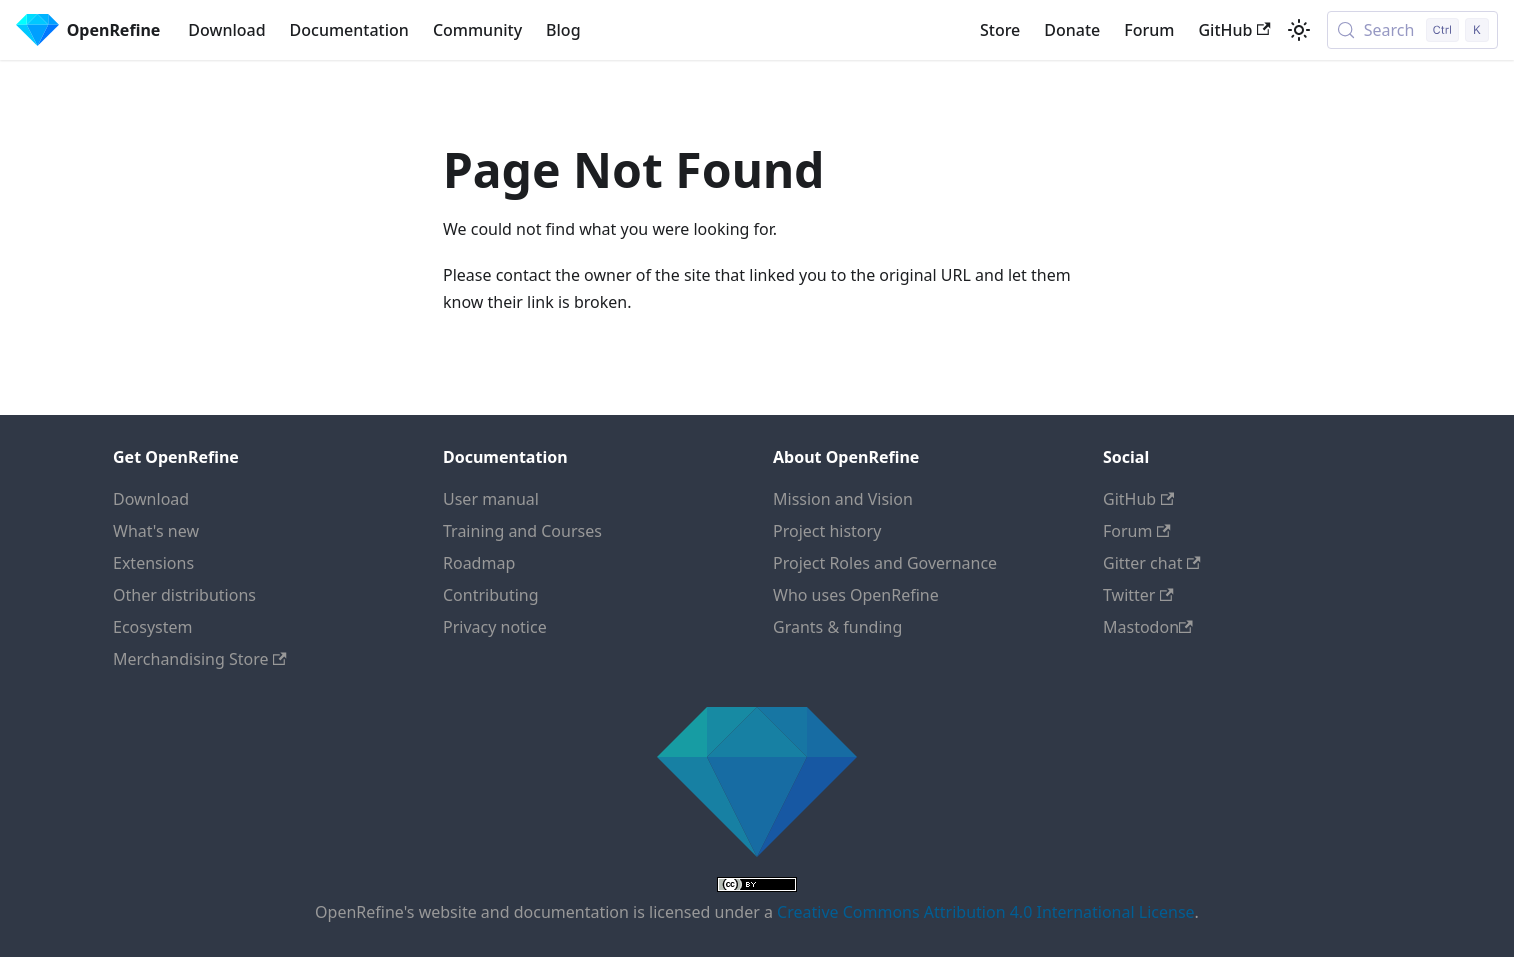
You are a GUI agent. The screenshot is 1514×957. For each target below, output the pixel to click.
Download (226, 30)
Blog (563, 30)
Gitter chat (1152, 563)
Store (1000, 30)
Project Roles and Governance (885, 563)
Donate (1072, 30)
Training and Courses (522, 531)
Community (477, 30)
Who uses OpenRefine (856, 595)
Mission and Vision (843, 499)
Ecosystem (153, 627)
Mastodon (1148, 627)
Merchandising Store (200, 659)
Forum (1149, 30)
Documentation (349, 30)
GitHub (1234, 30)
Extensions (153, 563)
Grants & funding (837, 627)
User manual (491, 499)
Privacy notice (495, 627)
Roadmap (479, 563)
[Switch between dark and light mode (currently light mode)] (1299, 30)
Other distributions (184, 595)
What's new (156, 531)
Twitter (1138, 595)
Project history (827, 531)
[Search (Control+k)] (1412, 30)
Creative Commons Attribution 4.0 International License (985, 912)
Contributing (491, 595)
